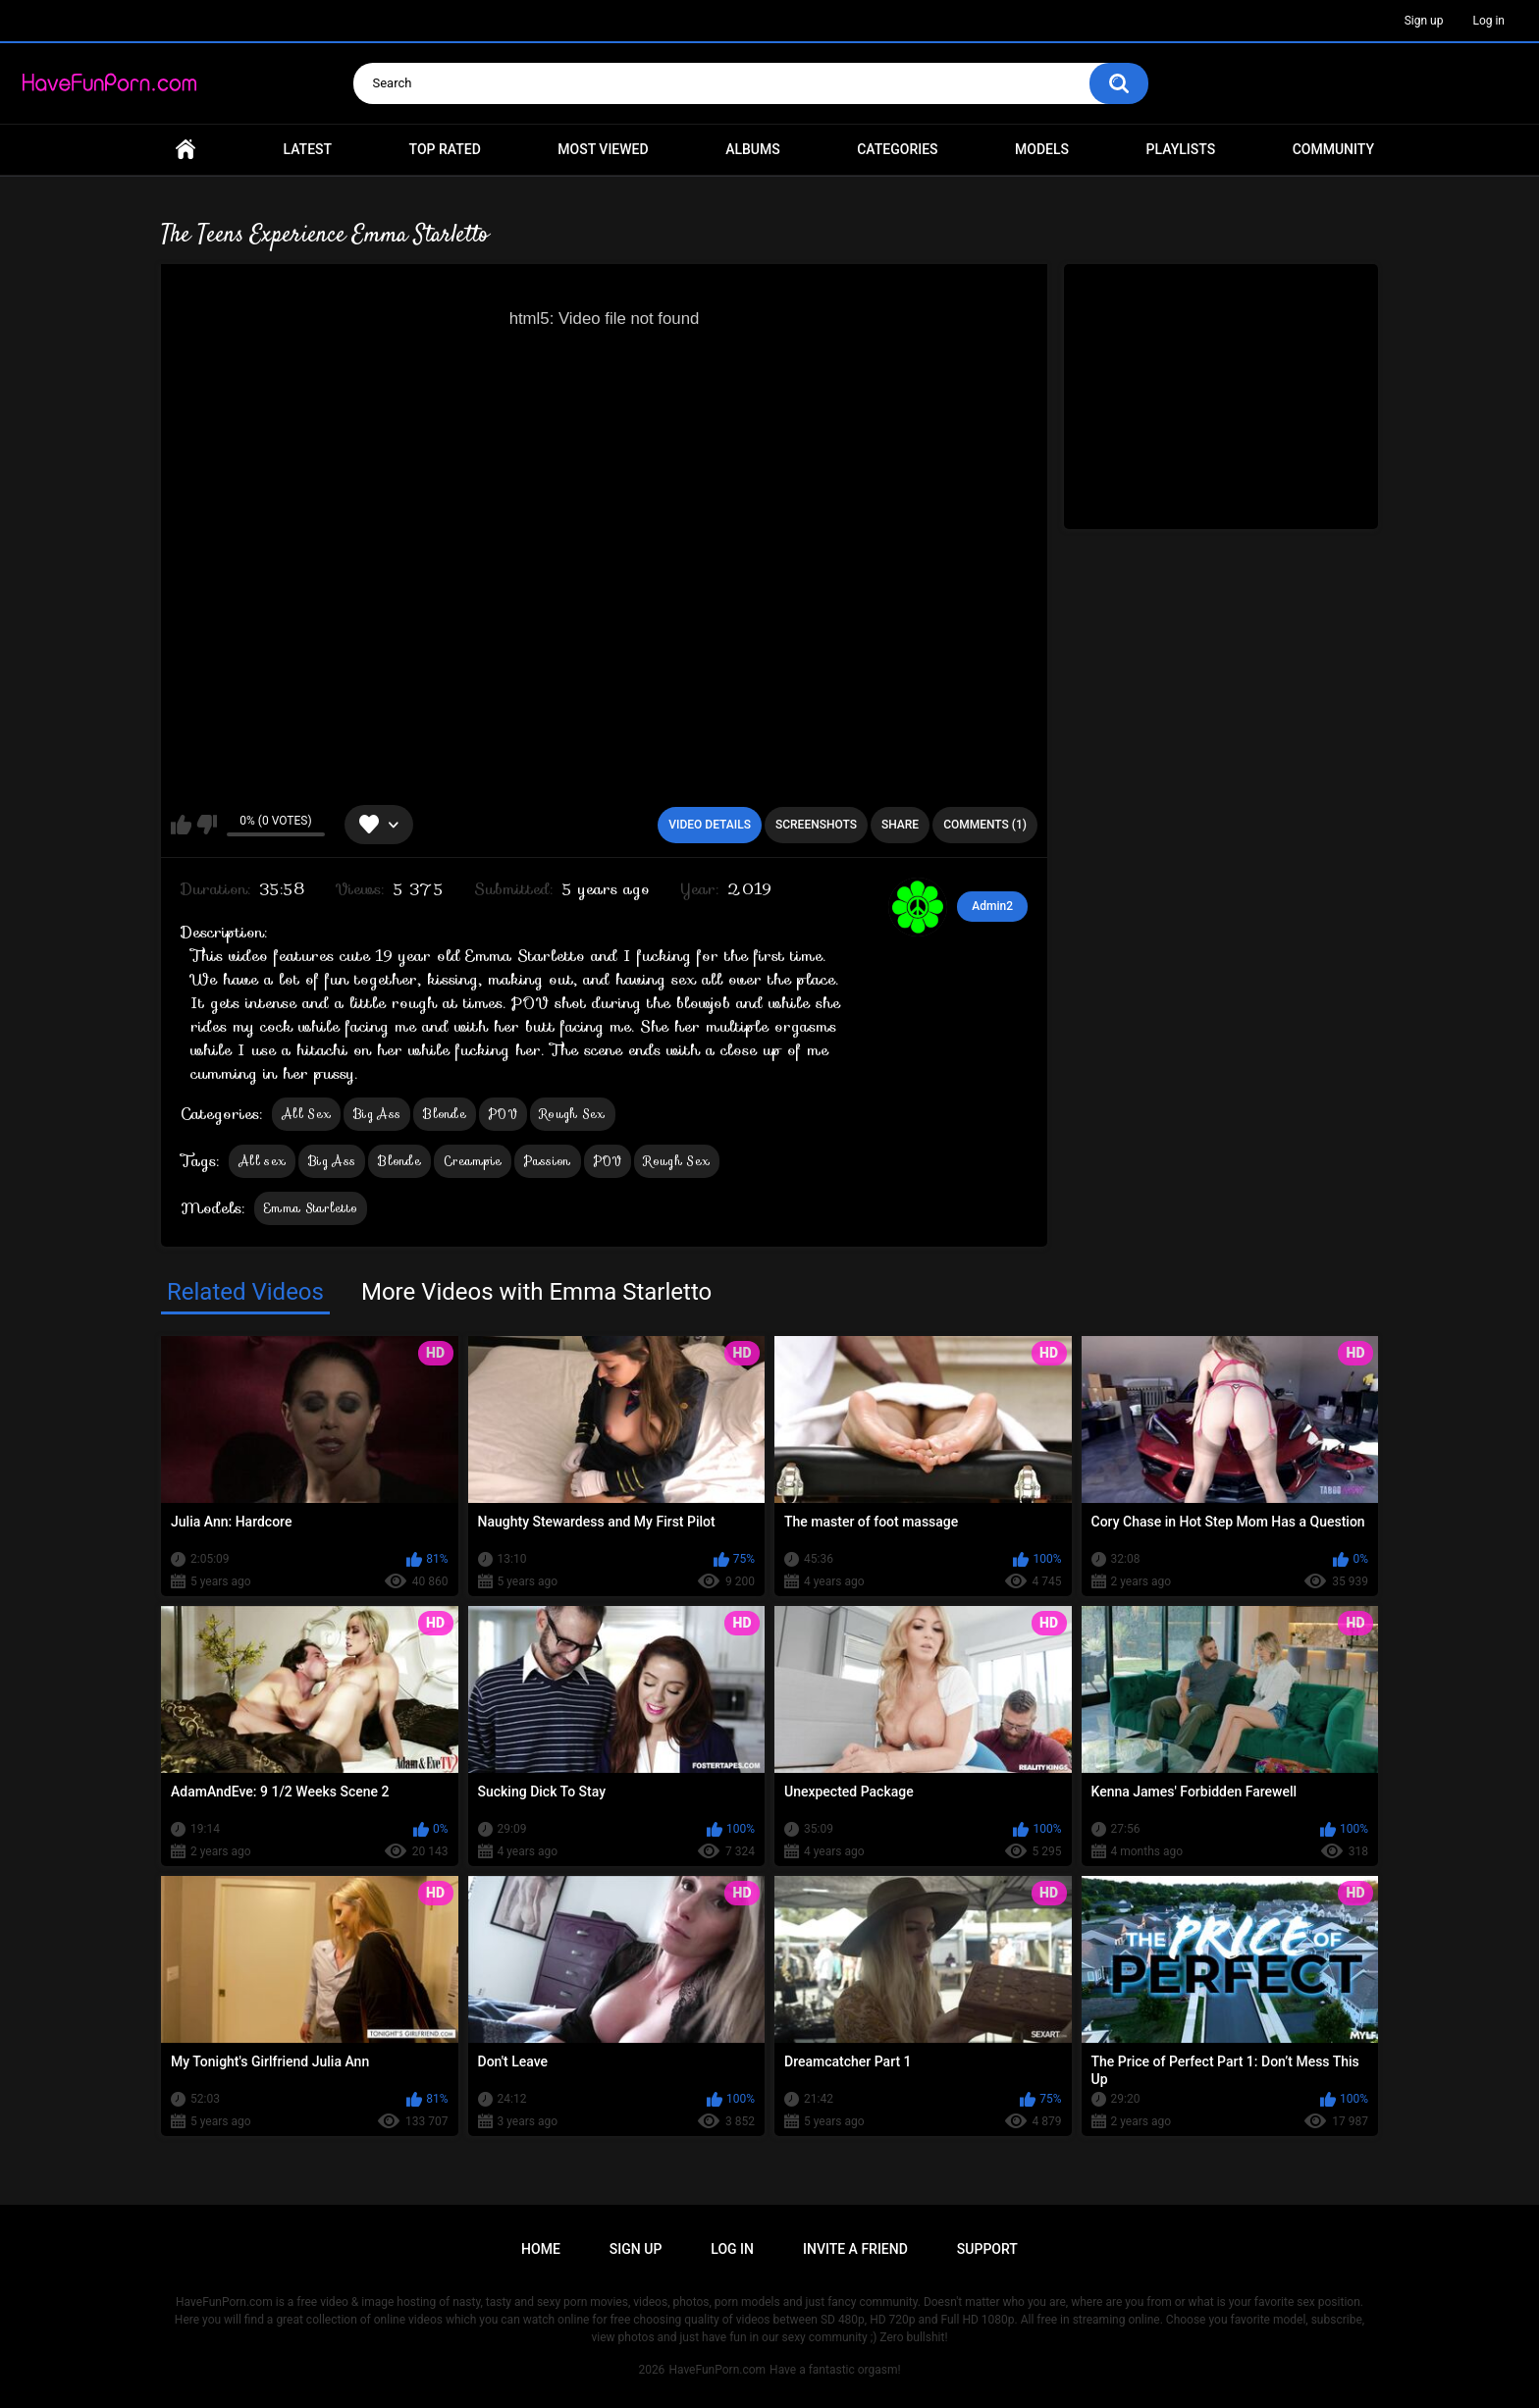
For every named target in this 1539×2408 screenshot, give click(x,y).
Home (185, 150)
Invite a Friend (855, 2249)
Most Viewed (602, 149)
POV (503, 1113)
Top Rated (445, 149)
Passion (547, 1160)
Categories (897, 149)
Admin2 (992, 906)
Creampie (473, 1160)
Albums (752, 149)
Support (987, 2249)
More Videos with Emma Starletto (536, 1292)
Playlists (1181, 149)
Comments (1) (985, 824)
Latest (308, 149)
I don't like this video (206, 824)
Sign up (1424, 20)
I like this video (181, 824)
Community (1333, 149)
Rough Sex (573, 1113)
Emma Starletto (310, 1208)
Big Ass (376, 1113)
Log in (1488, 20)
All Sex (306, 1113)
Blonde (444, 1113)
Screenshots (816, 824)
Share (900, 824)
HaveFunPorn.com (717, 2370)
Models (1042, 149)
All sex (262, 1160)
